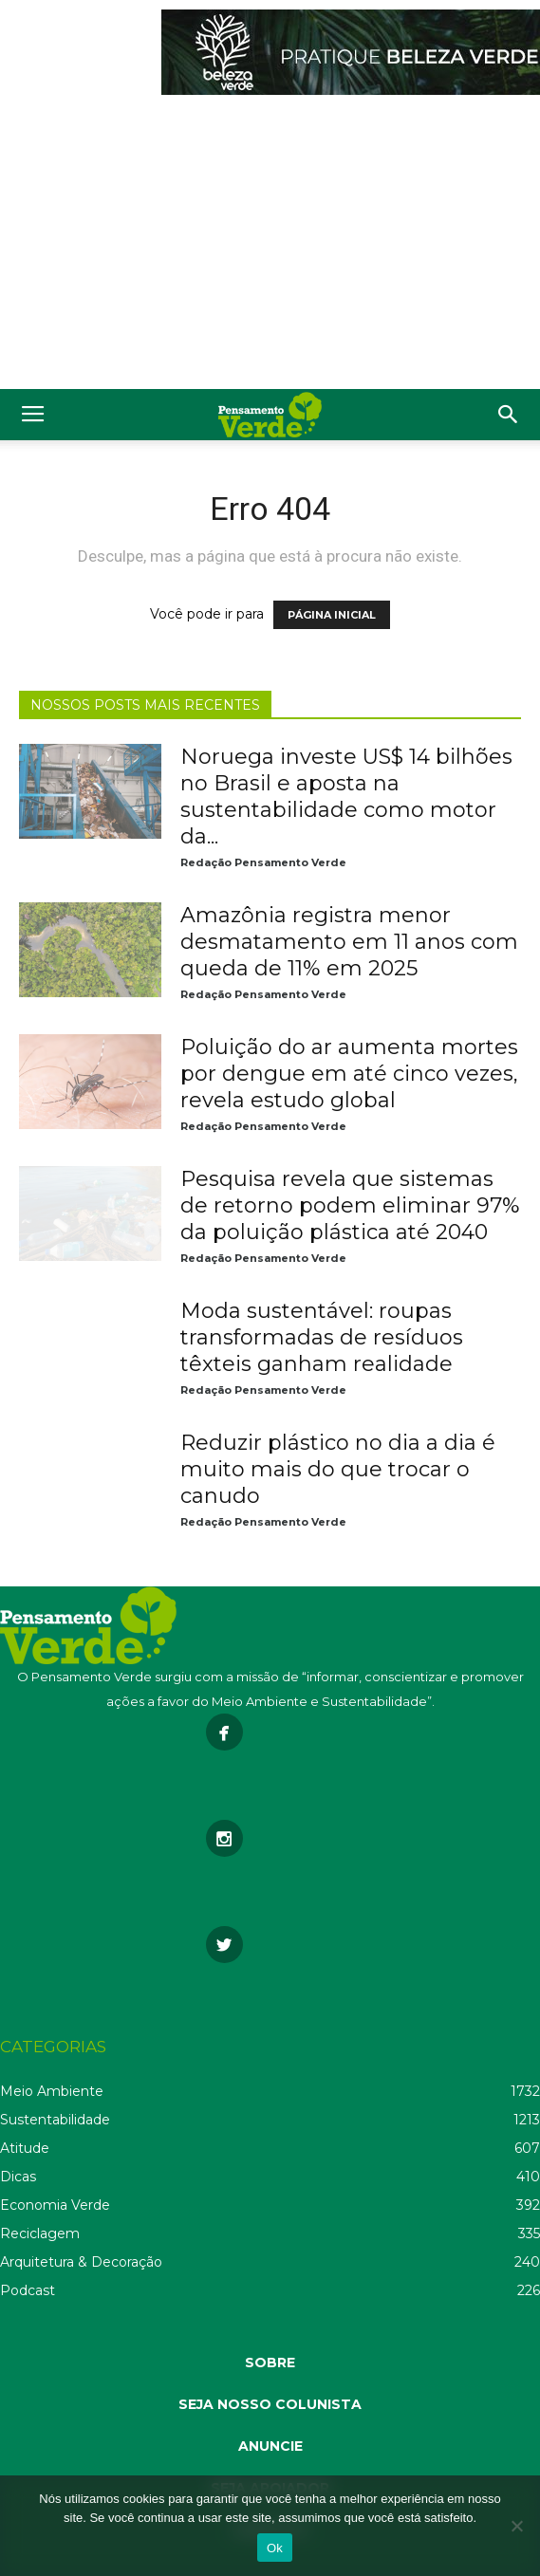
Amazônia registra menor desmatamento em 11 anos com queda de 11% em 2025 (349, 941)
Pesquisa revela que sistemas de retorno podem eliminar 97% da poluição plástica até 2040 (350, 1205)
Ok (275, 2548)
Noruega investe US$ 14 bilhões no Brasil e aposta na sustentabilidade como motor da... (346, 796)
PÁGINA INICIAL (332, 614)
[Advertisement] (270, 247)
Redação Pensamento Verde (263, 862)
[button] (508, 414)
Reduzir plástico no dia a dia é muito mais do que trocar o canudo (337, 1469)
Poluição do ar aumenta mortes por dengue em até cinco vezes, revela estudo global (349, 1073)
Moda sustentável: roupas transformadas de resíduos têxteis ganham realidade (321, 1337)
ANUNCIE (270, 2446)
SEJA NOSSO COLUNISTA (270, 2404)
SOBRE (270, 2362)
